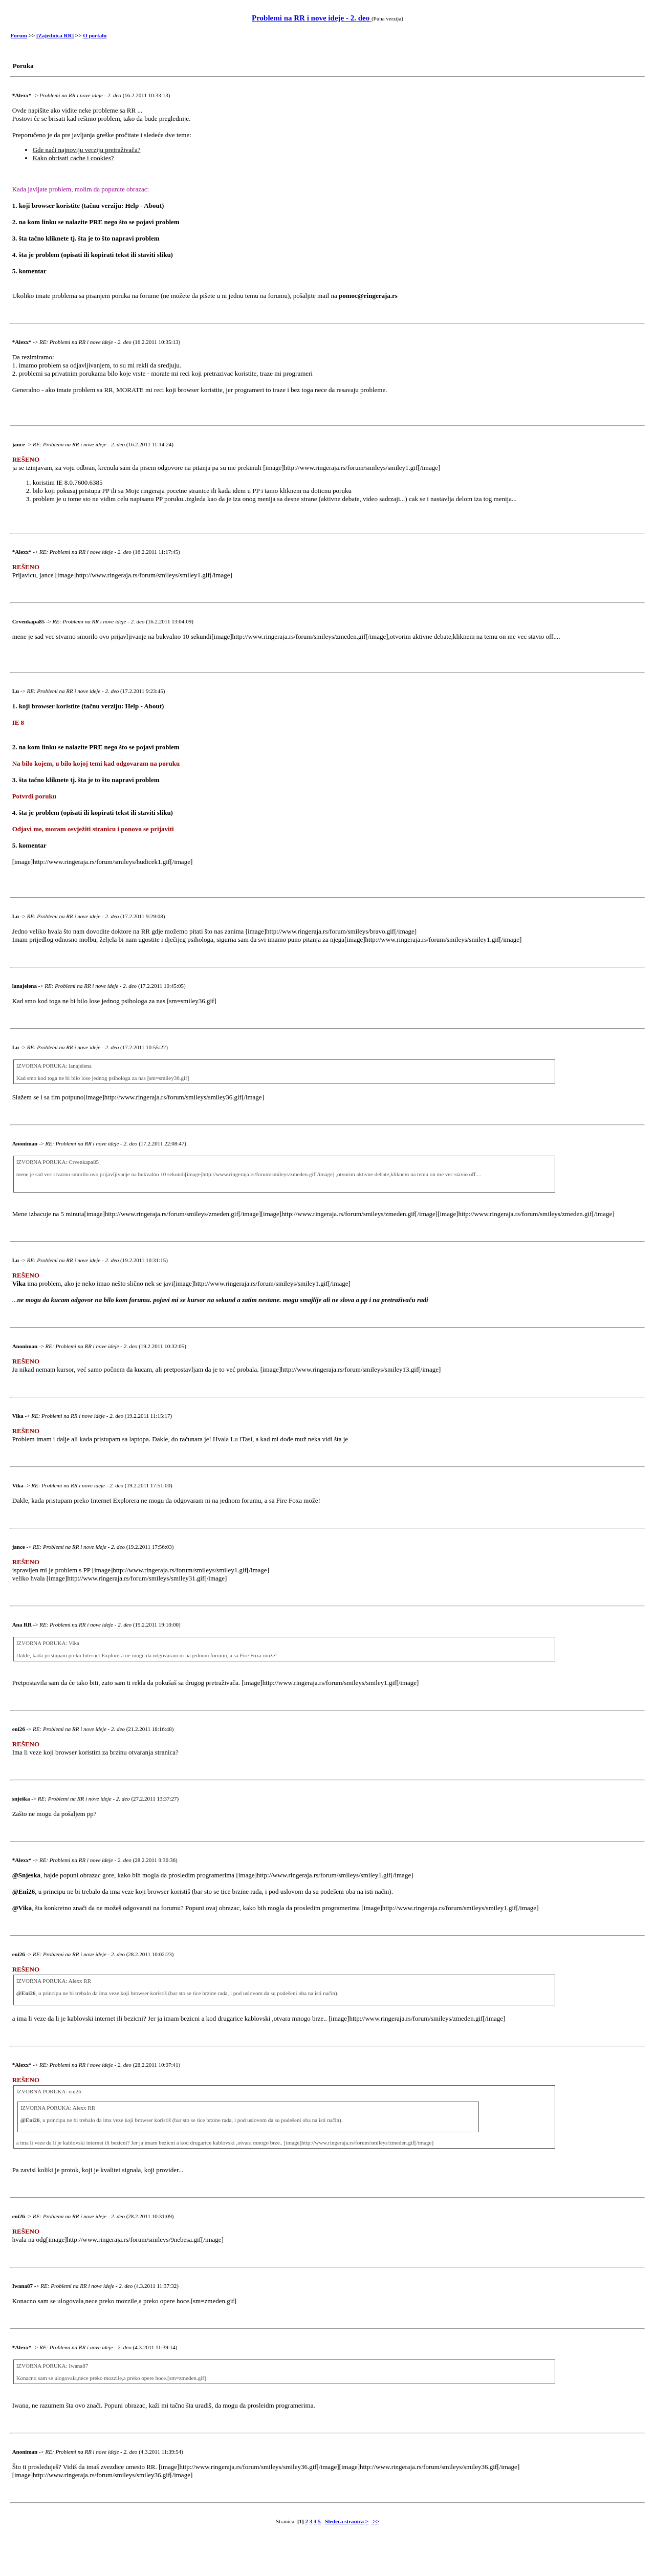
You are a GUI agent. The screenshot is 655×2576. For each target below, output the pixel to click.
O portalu (94, 35)
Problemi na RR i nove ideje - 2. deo (312, 18)
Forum (19, 35)
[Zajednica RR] (55, 35)
